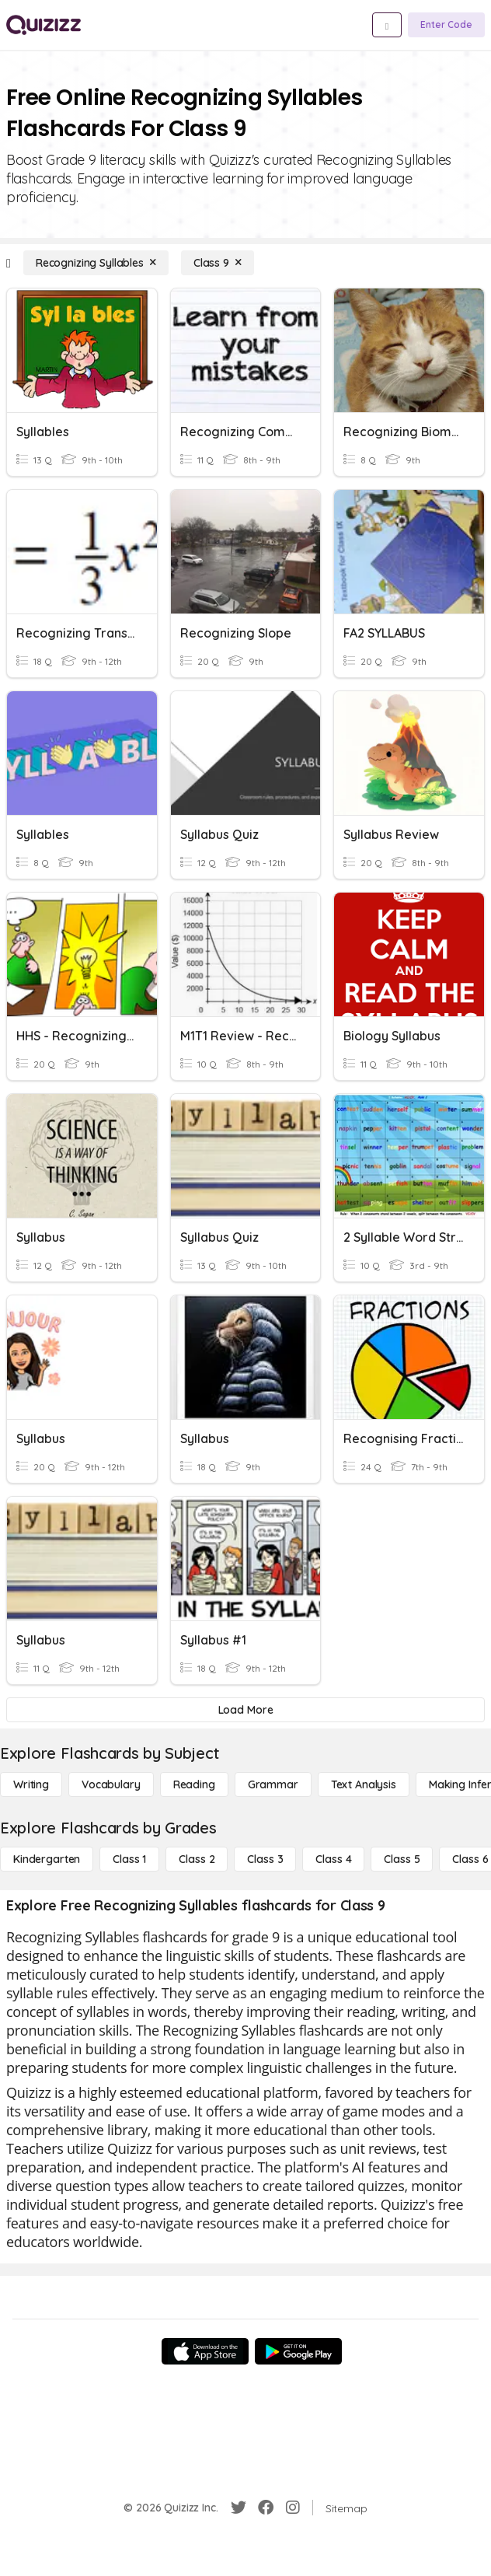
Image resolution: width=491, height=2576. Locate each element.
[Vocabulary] (111, 1784)
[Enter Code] (446, 24)
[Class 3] (265, 1859)
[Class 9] (217, 262)
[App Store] (205, 2351)
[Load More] (245, 1709)
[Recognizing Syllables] (96, 262)
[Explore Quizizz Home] (43, 25)
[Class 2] (196, 1859)
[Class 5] (402, 1859)
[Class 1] (129, 1859)
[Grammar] (273, 1784)
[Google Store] (298, 2351)
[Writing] (31, 1784)
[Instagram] (293, 2507)
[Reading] (194, 1784)
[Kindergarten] (46, 1859)
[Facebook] (265, 2507)
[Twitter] (238, 2507)
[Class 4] (333, 1859)
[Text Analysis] (363, 1784)
